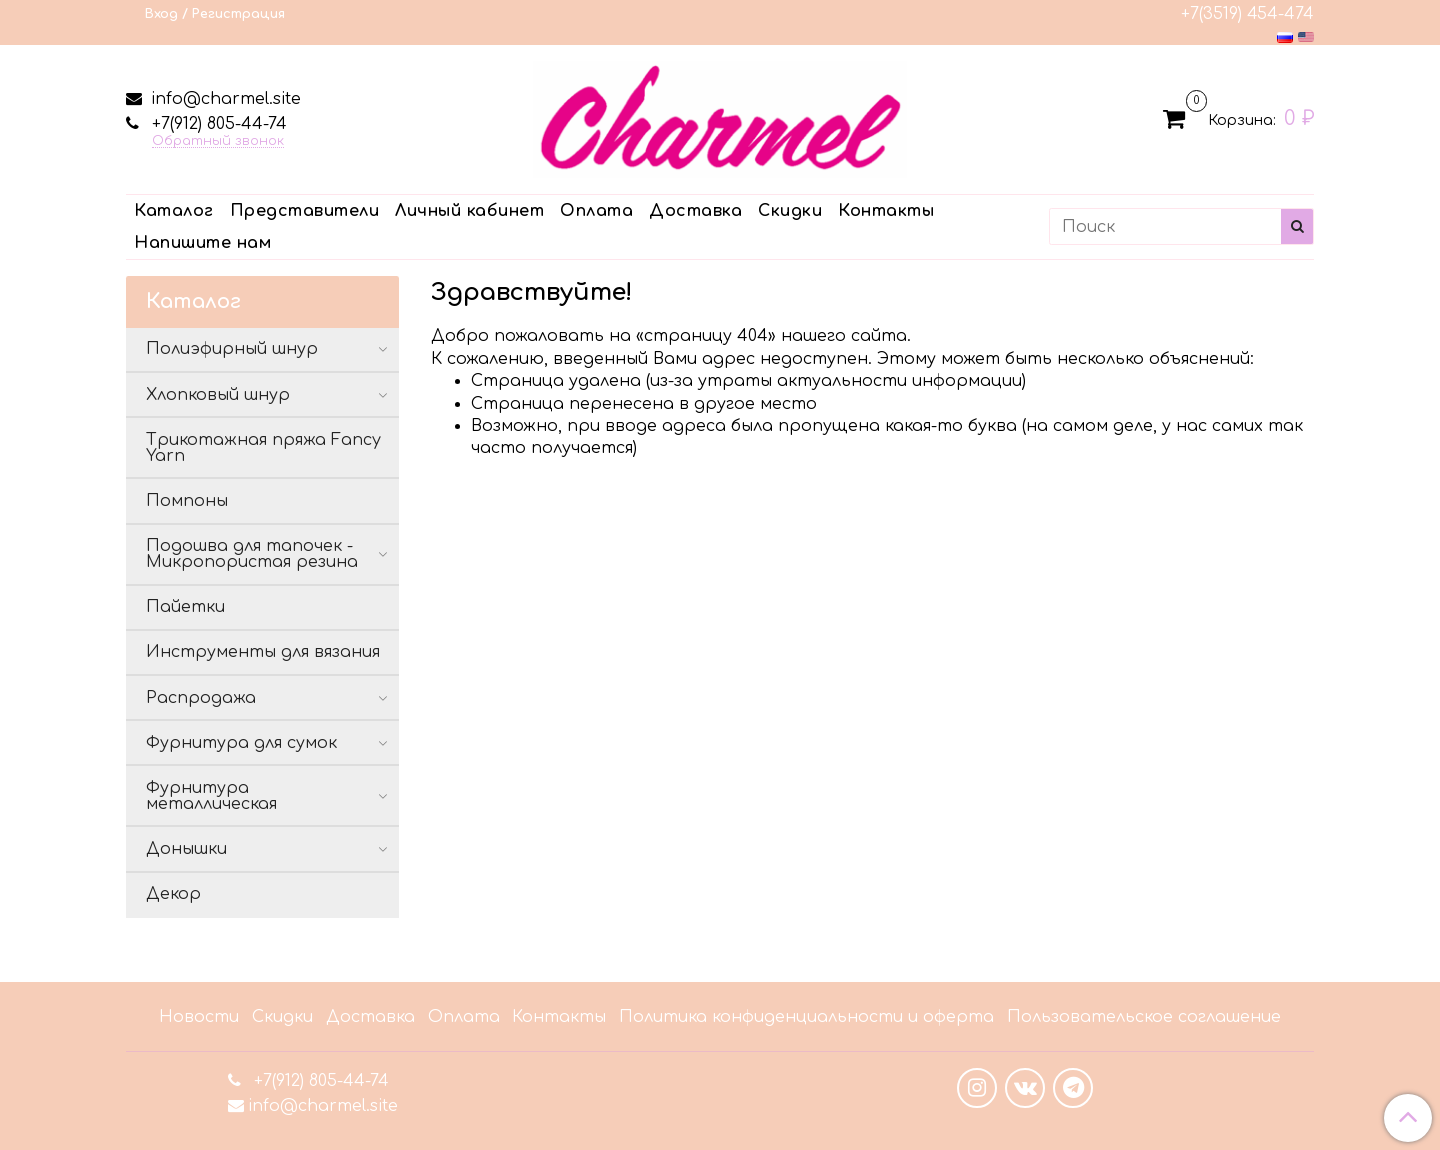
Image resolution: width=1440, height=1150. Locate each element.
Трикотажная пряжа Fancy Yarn (263, 448)
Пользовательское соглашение (1144, 1017)
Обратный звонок (218, 141)
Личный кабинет (469, 211)
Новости (199, 1017)
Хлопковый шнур (218, 395)
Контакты (886, 211)
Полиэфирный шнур (232, 349)
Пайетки (185, 607)
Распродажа (201, 698)
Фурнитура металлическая (211, 796)
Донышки (186, 849)
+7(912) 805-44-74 (217, 124)
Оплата (596, 211)
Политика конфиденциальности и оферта (806, 1017)
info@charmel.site (223, 99)
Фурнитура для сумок (241, 743)
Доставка (695, 211)
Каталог (174, 211)
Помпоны (187, 501)
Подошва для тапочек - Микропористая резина (252, 554)
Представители (305, 211)
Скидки (790, 211)
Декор (173, 894)
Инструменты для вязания (263, 652)
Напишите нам (202, 243)
